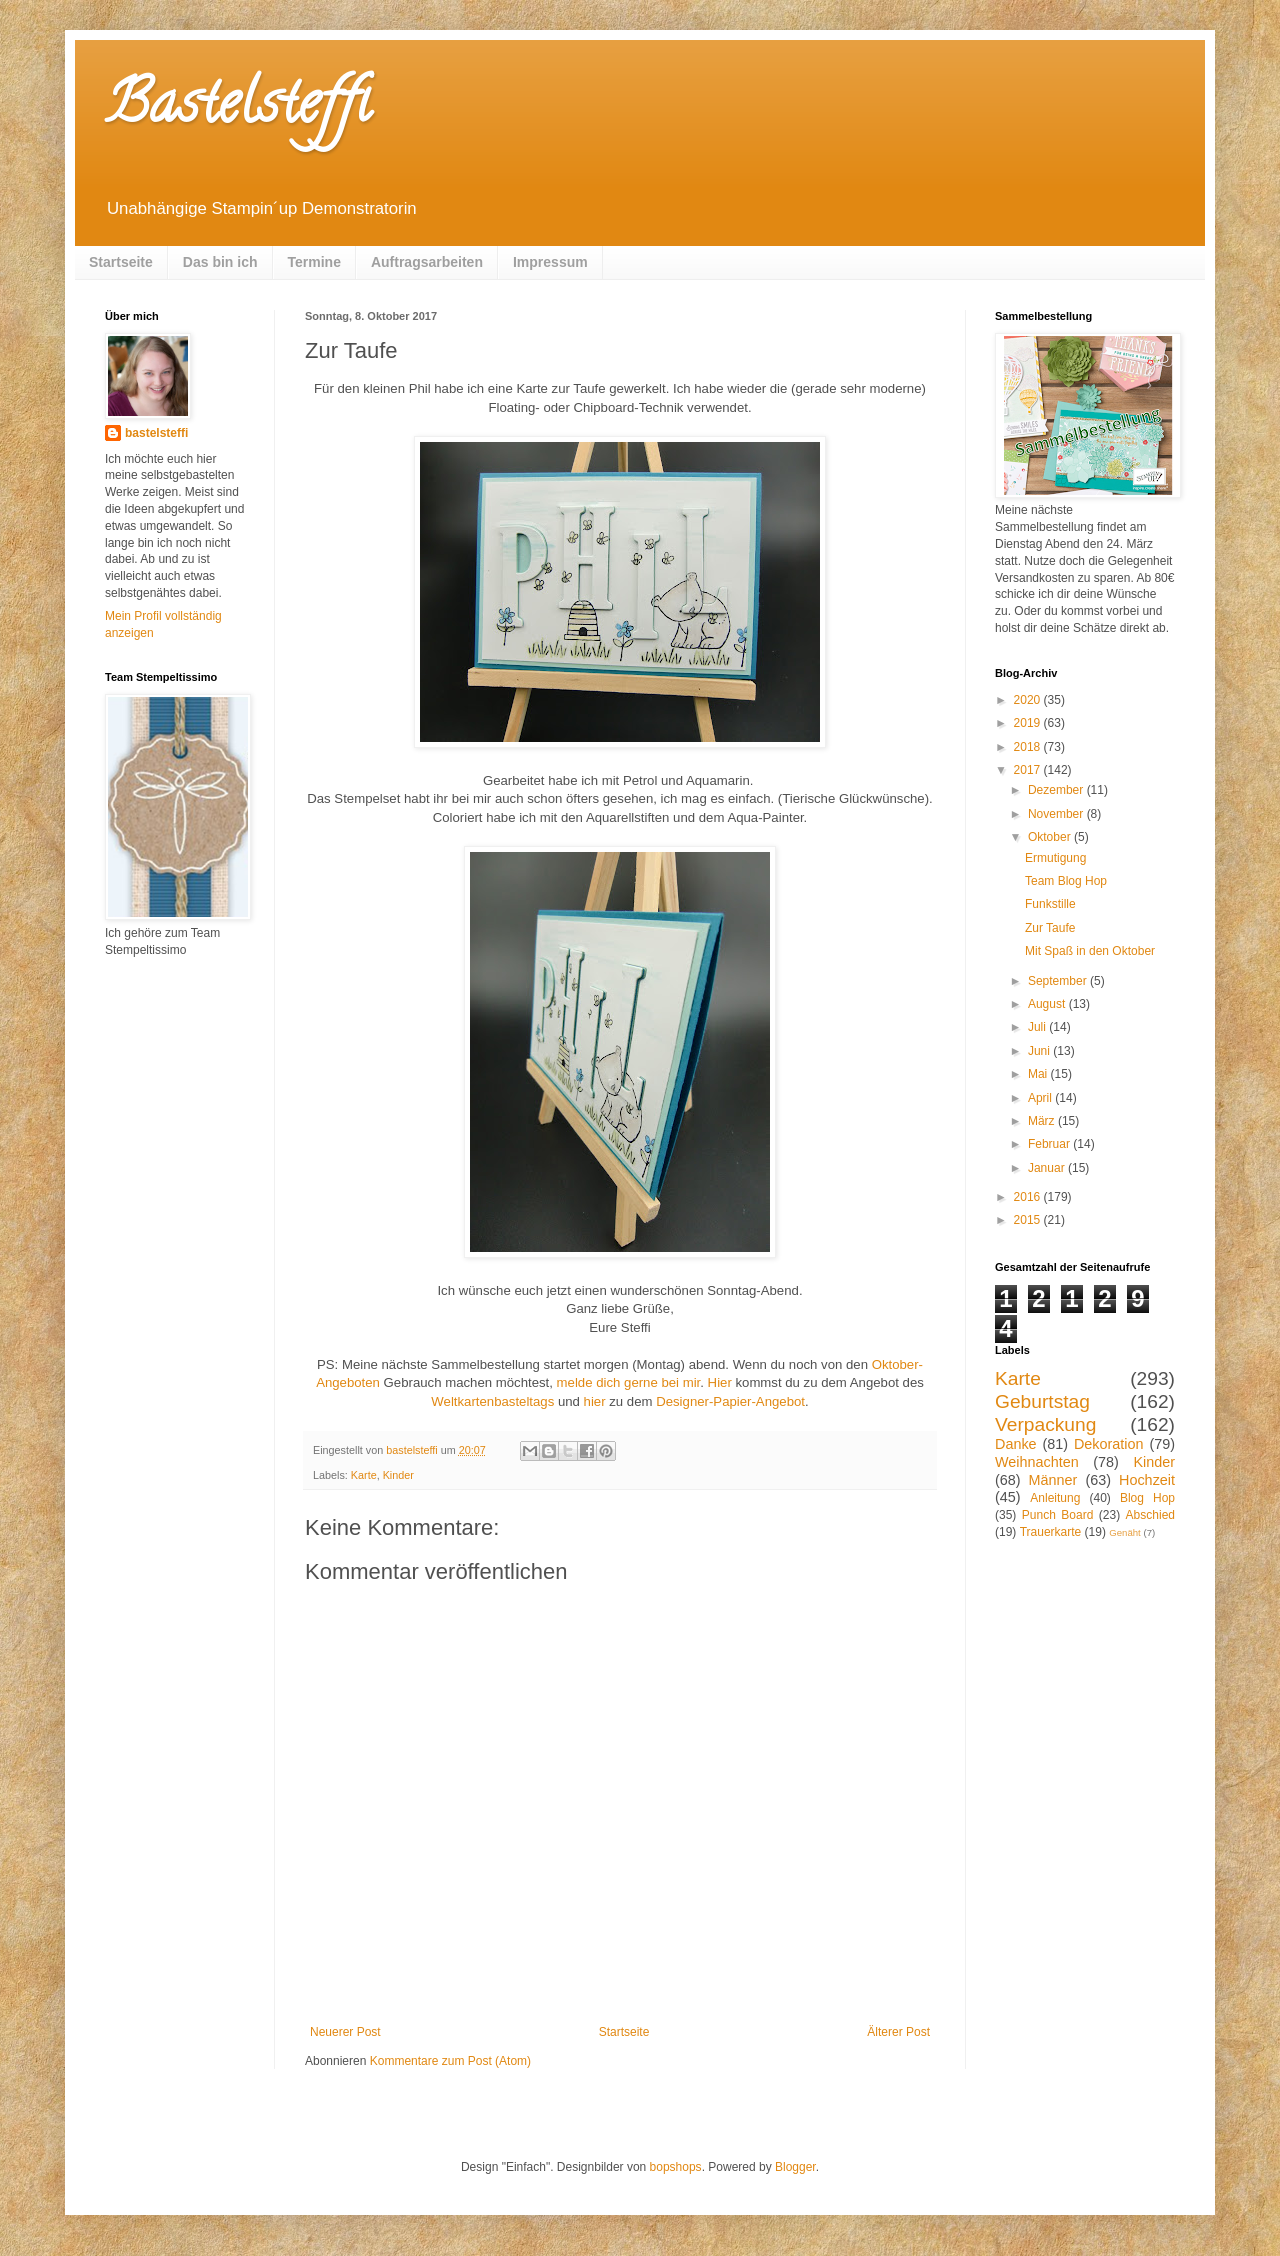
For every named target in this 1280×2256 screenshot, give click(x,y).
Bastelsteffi (237, 109)
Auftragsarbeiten (427, 262)
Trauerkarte (1051, 1532)
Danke (1016, 1444)
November (1057, 814)
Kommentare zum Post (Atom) (450, 2061)
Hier (720, 1382)
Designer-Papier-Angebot (730, 1401)
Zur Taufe (1050, 928)
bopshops (676, 2167)
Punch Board (1058, 1515)
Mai (1039, 1074)
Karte (364, 1475)
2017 (1029, 770)
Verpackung (1045, 1424)
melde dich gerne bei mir (629, 1382)
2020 (1029, 700)
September (1059, 981)
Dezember (1057, 790)
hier (595, 1401)
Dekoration (1109, 1444)
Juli (1038, 1027)
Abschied (1150, 1515)
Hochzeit (1147, 1480)
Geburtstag (1042, 1401)
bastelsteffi (156, 433)
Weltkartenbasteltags (492, 1401)
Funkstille (1050, 904)
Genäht (1124, 1532)
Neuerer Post (345, 2032)
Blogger (795, 2167)
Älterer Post (898, 2032)
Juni (1040, 1051)
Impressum (550, 262)
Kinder (398, 1475)
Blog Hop (1147, 1498)
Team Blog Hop (1066, 881)
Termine (314, 262)
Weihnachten (1037, 1462)
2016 (1029, 1197)
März (1043, 1121)
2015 (1029, 1220)
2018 (1029, 747)
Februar (1050, 1144)
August (1048, 1004)
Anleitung (1055, 1498)
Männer (1053, 1480)
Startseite (121, 262)
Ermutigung (1055, 858)
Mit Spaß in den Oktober (1090, 951)
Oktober (1051, 837)
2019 (1029, 723)
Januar (1048, 1168)
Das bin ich (220, 262)
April (1041, 1098)
